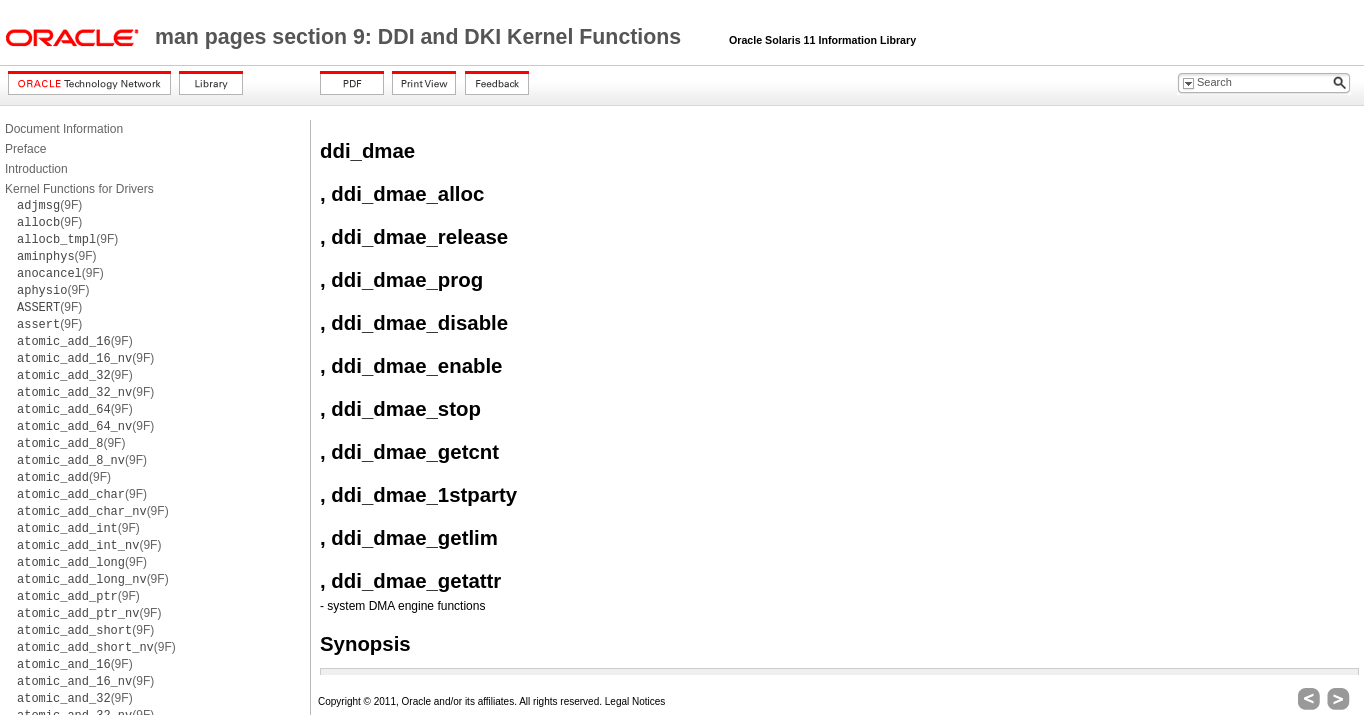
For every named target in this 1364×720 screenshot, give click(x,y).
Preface (25, 149)
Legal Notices (635, 701)
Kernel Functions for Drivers (79, 189)
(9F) (49, 205)
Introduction (36, 169)
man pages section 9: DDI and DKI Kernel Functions (421, 37)
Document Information (64, 129)
